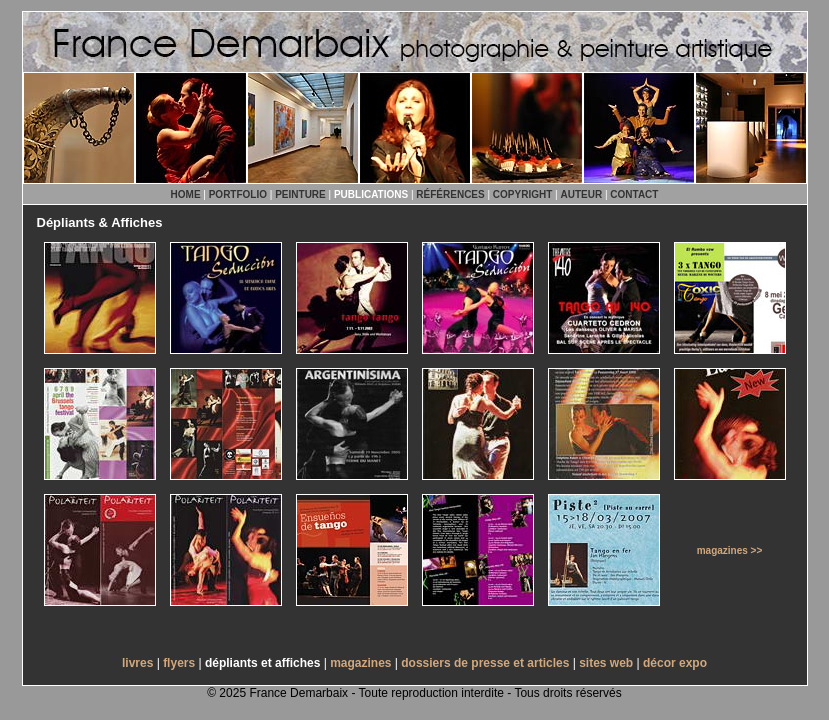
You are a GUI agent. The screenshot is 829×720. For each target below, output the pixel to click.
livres (137, 663)
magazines (360, 663)
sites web (606, 663)
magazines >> (730, 550)
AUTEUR (581, 194)
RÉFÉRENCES (450, 194)
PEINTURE (300, 194)
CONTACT (634, 194)
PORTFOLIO (238, 194)
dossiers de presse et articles (485, 663)
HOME (186, 194)
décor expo (675, 663)
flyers (179, 663)
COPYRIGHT (522, 194)
